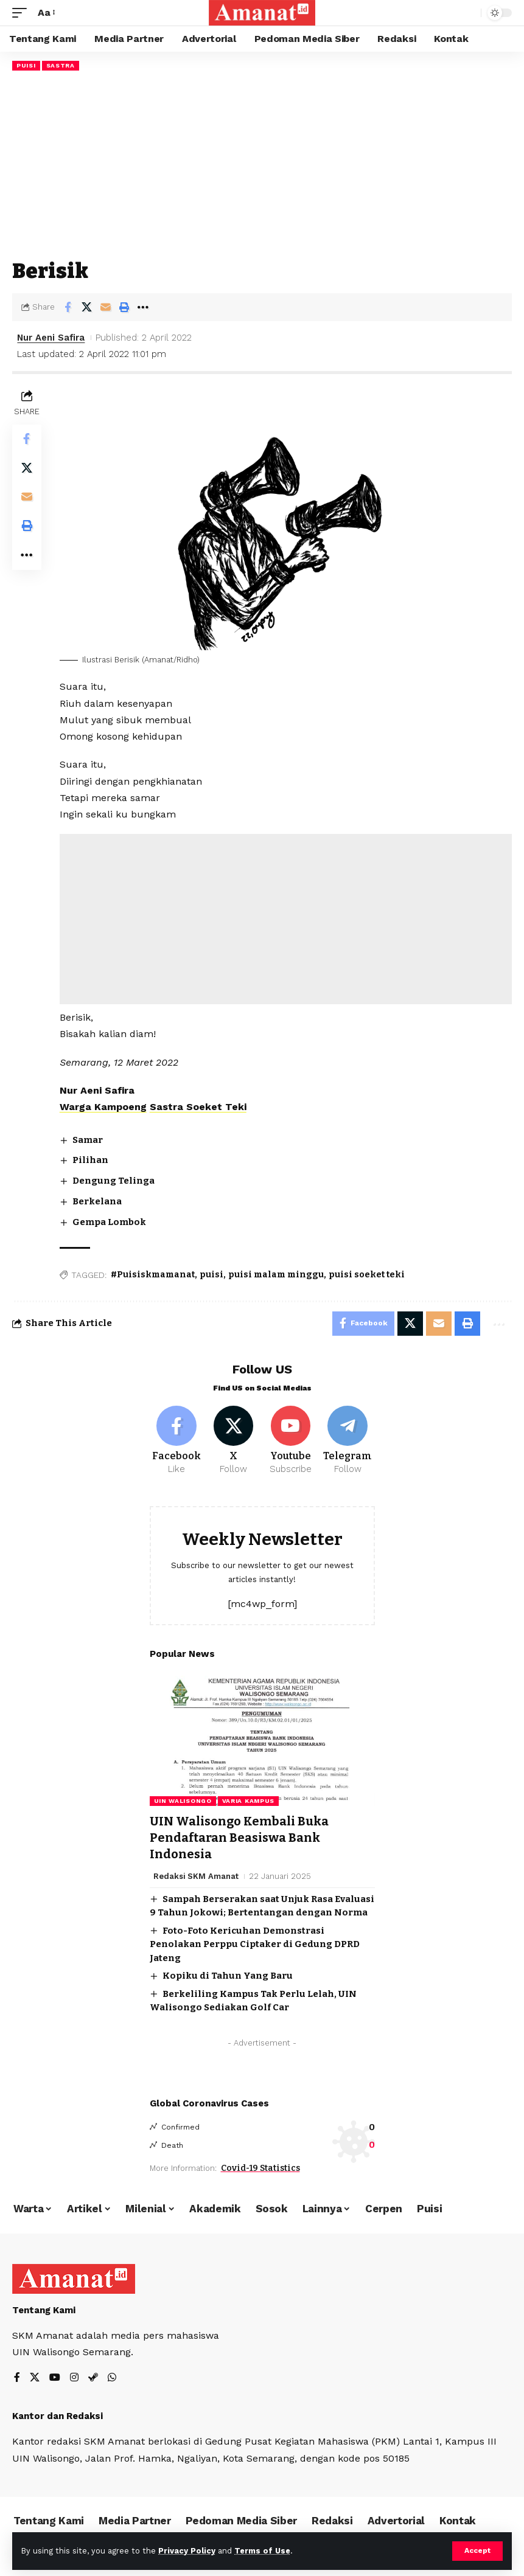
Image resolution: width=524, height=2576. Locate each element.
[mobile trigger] (22, 12)
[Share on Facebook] (67, 307)
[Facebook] (177, 1441)
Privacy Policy (186, 2550)
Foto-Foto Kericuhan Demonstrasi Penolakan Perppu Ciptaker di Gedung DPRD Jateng (255, 1942)
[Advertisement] (262, 165)
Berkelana (97, 1201)
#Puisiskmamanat (153, 1274)
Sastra (60, 65)
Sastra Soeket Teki (198, 1107)
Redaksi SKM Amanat (196, 1874)
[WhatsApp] (112, 2377)
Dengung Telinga (113, 1180)
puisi (211, 1274)
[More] (143, 307)
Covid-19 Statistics (260, 2166)
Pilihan (90, 1159)
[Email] (105, 307)
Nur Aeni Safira (51, 337)
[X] (233, 1441)
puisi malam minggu (276, 1274)
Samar (87, 1139)
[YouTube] (54, 2377)
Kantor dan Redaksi (57, 2414)
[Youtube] (291, 1441)
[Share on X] (86, 307)
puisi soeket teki (367, 1274)
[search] (468, 13)
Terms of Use (262, 2550)
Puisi (26, 65)
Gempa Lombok (109, 1221)
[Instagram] (74, 2377)
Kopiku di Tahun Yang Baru (227, 1974)
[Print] (124, 307)
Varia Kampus (248, 1800)
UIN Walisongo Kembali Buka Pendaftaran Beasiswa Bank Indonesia (239, 1837)
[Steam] (93, 2377)
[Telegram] (348, 1441)
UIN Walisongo (183, 1800)
